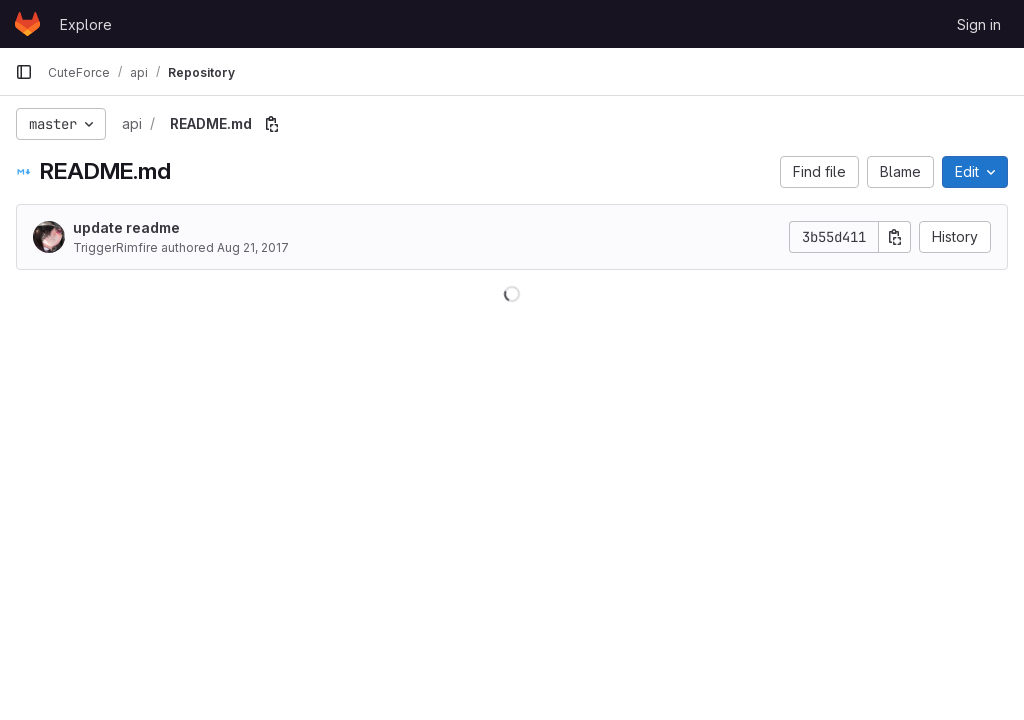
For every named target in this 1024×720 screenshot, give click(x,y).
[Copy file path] (272, 124)
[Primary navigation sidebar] (24, 72)
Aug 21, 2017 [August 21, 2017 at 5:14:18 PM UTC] (253, 247)
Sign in (979, 24)
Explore (86, 24)
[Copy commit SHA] (895, 237)
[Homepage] (27, 24)
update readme (126, 227)
